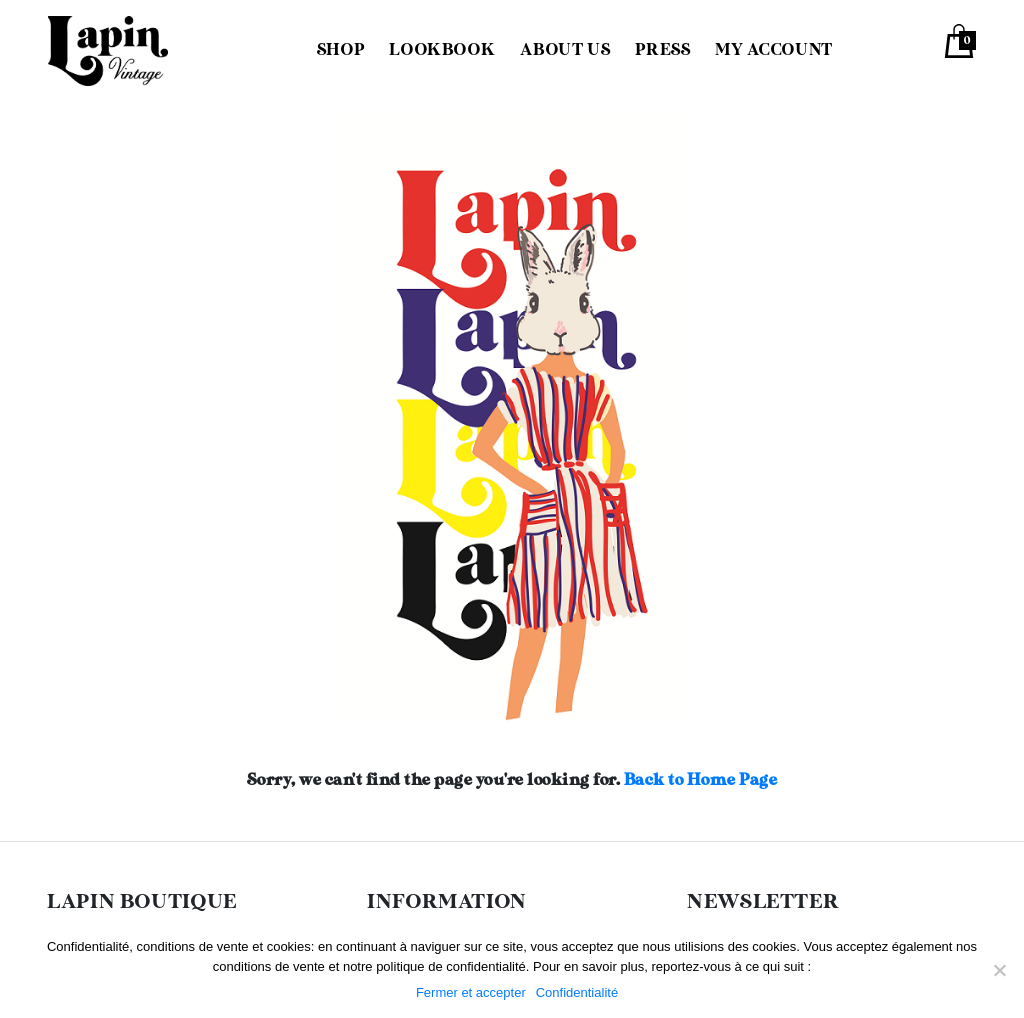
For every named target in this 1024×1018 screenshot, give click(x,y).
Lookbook (442, 50)
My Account (773, 50)
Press (662, 50)
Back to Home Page (701, 780)
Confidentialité (577, 992)
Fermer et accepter (471, 992)
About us (565, 50)
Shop (341, 50)
